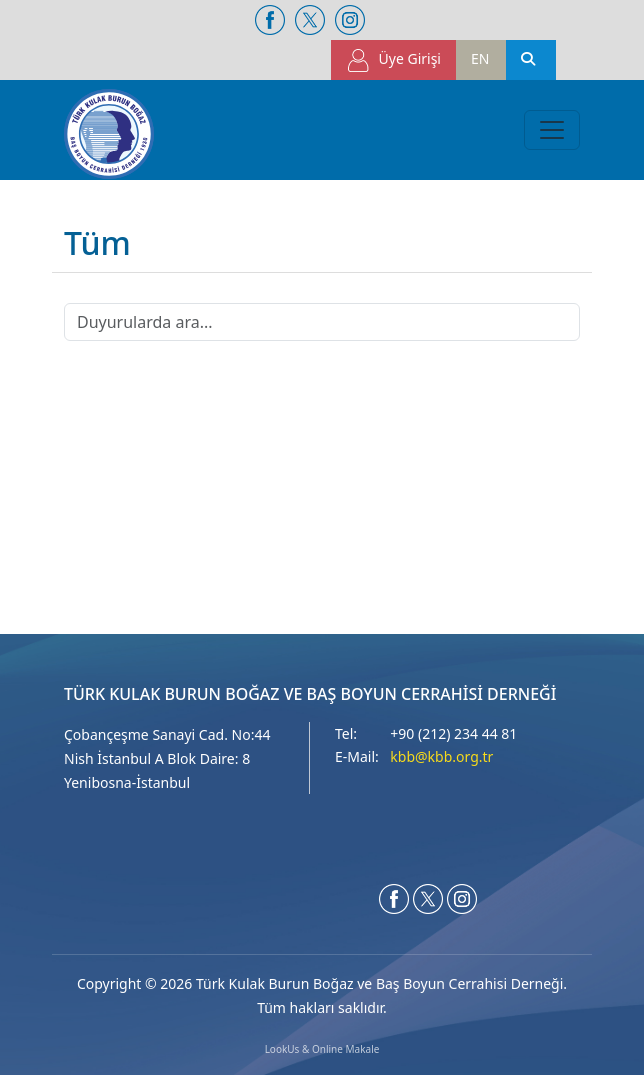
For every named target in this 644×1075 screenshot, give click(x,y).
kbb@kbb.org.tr (441, 756)
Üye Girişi (393, 60)
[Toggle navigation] (552, 130)
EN (480, 58)
